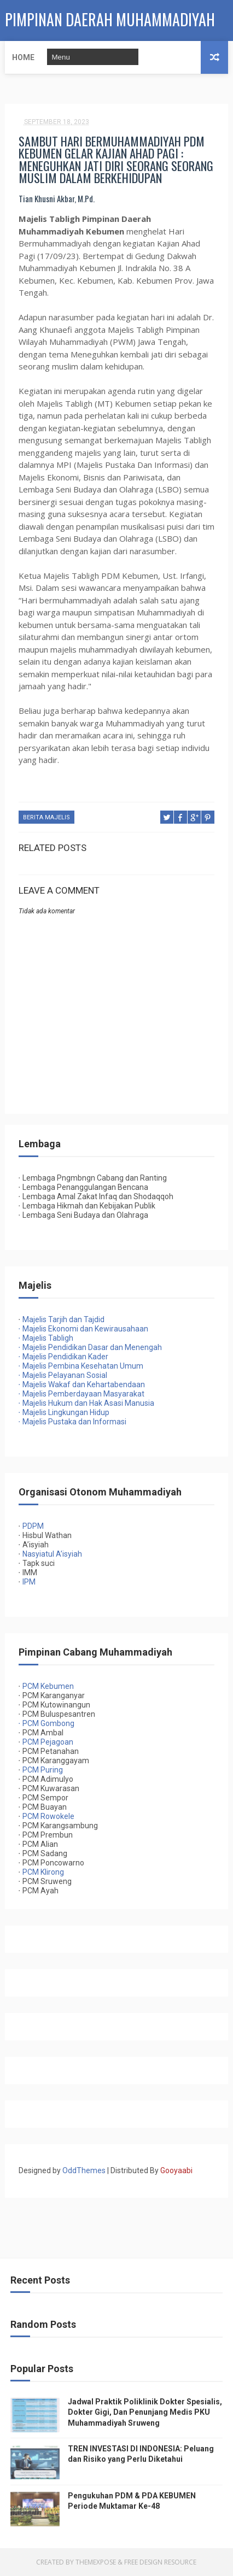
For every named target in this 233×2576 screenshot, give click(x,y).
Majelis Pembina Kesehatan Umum (81, 1366)
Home (23, 57)
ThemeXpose (95, 2562)
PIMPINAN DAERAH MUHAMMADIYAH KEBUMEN (110, 24)
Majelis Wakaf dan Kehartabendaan (82, 1384)
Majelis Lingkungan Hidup (64, 1412)
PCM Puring (42, 1769)
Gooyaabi (176, 2170)
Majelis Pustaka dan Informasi (72, 1421)
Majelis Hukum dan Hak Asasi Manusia (86, 1403)
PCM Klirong (43, 1872)
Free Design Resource (160, 2562)
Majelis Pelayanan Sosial (63, 1375)
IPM (29, 1581)
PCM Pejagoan (47, 1742)
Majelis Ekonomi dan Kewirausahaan (83, 1328)
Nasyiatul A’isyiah (52, 1554)
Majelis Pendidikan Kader (63, 1356)
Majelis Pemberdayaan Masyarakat (81, 1393)
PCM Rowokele (48, 1816)
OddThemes (84, 2170)
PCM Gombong (48, 1723)
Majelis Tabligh (46, 1338)
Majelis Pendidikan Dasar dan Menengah (90, 1347)
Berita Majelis (46, 817)
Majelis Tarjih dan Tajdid (63, 1319)
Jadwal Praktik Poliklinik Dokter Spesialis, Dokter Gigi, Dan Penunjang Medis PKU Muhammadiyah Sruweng (145, 2412)
